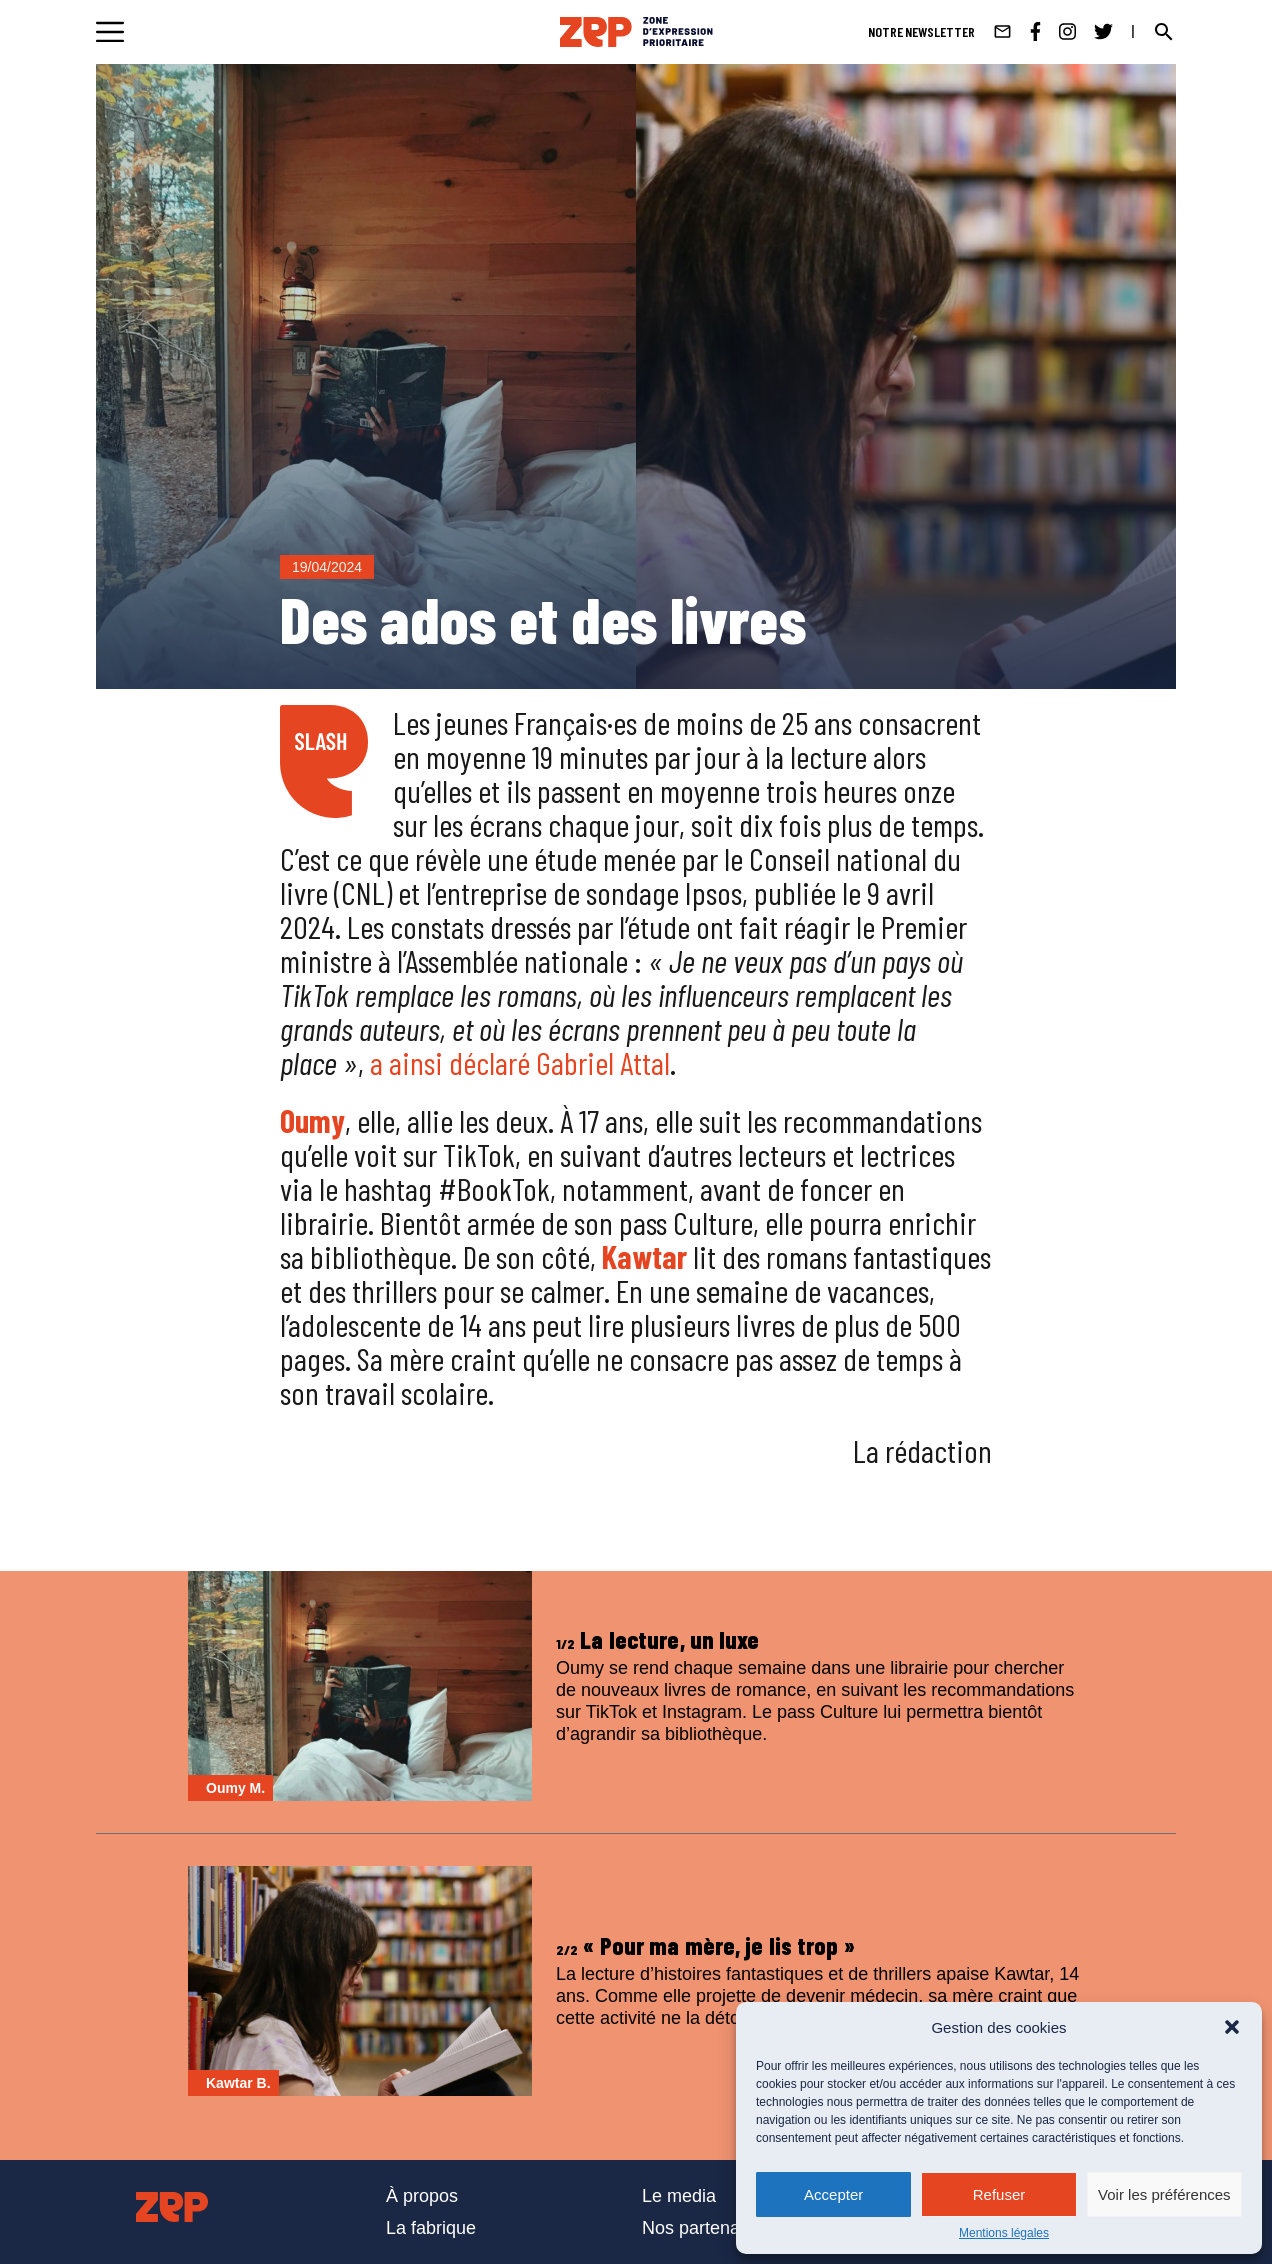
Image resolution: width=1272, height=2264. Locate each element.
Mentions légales (1004, 2233)
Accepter (833, 2194)
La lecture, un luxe (658, 1639)
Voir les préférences (1164, 2194)
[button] (1232, 2027)
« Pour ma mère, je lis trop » (705, 1945)
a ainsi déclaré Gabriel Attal (520, 1062)
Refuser (999, 2194)
